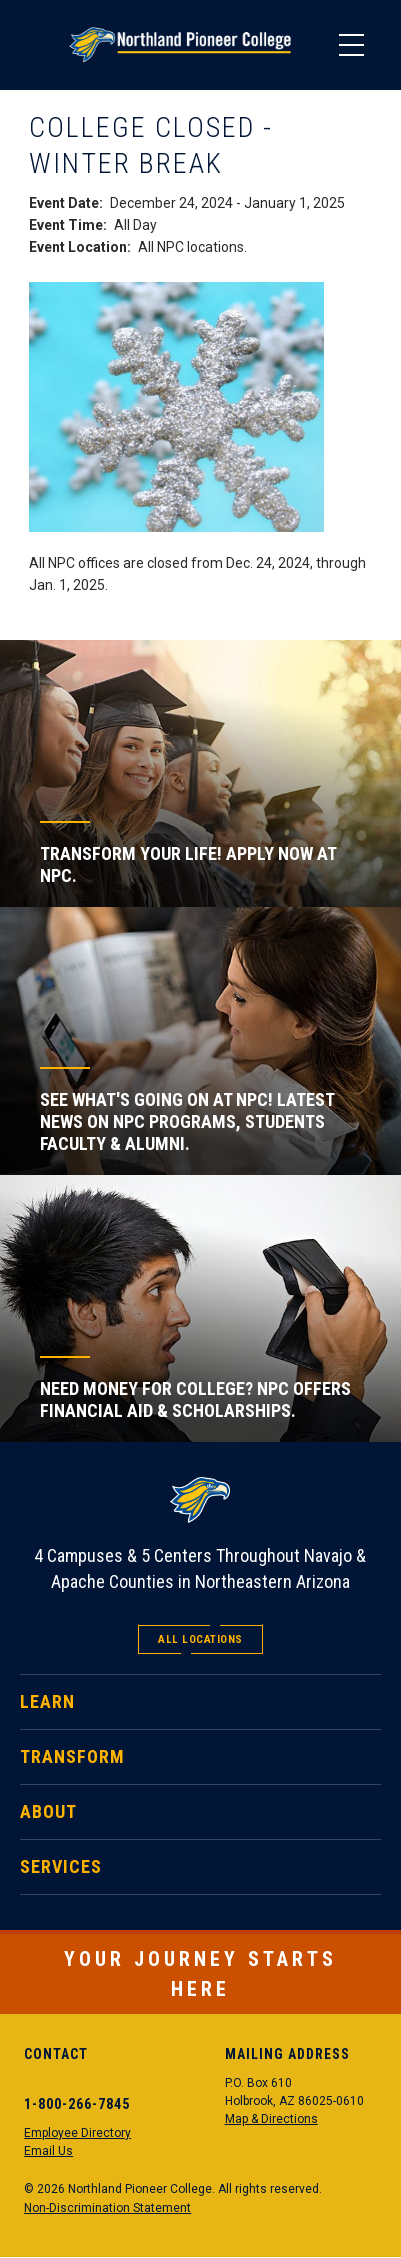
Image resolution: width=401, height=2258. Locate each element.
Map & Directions (271, 2119)
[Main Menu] (351, 45)
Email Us (48, 2151)
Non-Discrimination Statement (107, 2208)
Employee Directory (77, 2133)
